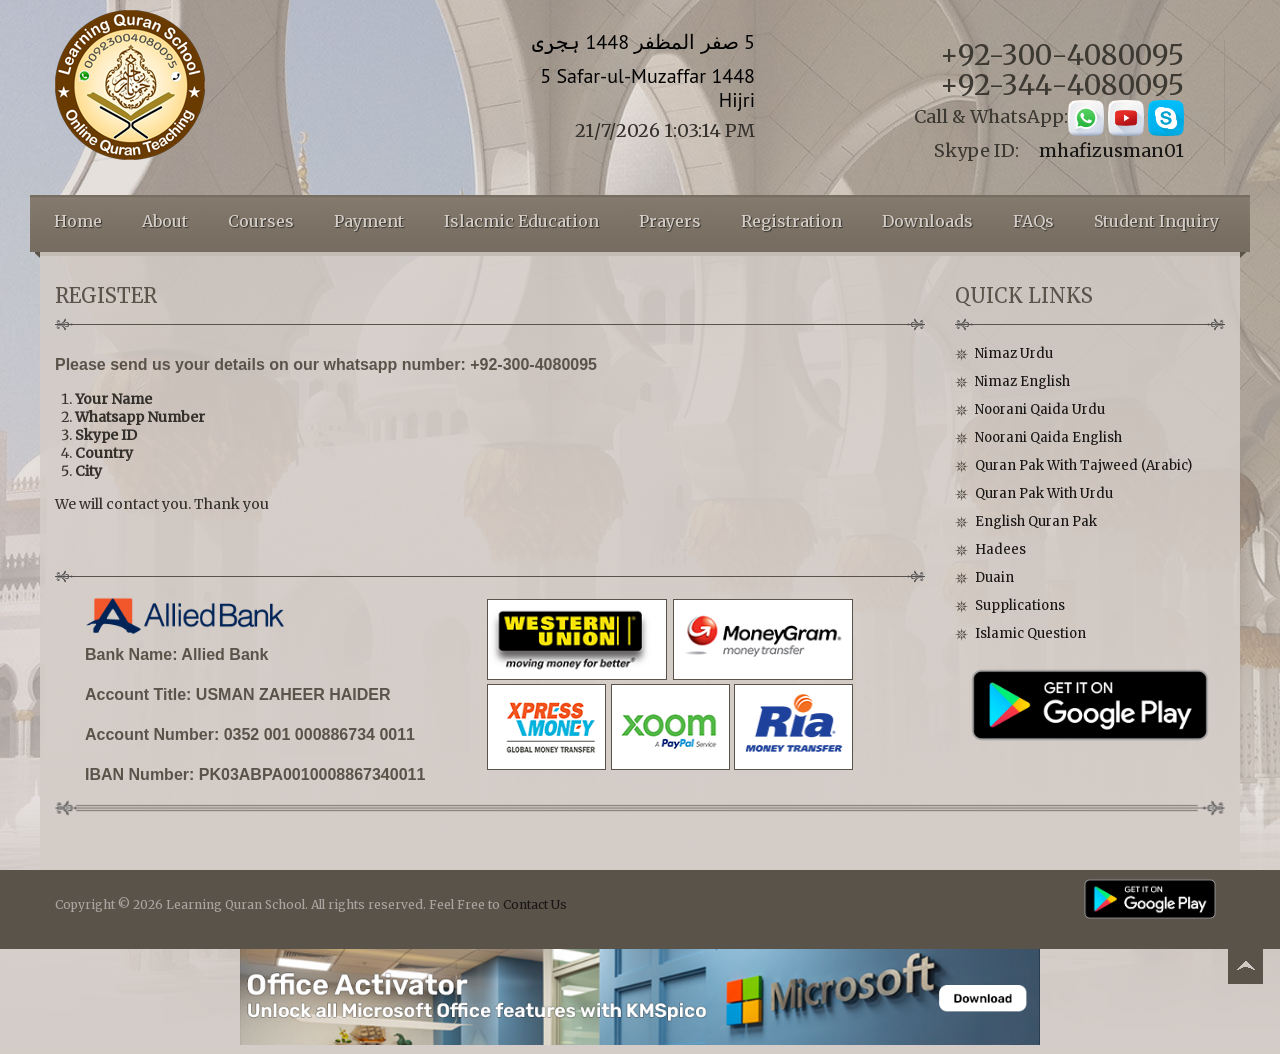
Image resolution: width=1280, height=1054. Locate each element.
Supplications (1020, 605)
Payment (369, 221)
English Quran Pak (1036, 521)
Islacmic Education (521, 221)
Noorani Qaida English (1048, 437)
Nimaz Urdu (1014, 353)
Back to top (1245, 969)
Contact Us (535, 904)
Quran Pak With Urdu (1044, 493)
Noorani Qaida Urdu (1040, 409)
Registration (791, 221)
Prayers (670, 221)
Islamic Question (1030, 633)
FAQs (1033, 221)
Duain (994, 577)
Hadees (1000, 549)
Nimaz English (1022, 381)
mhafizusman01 (1111, 150)
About (165, 221)
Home (78, 221)
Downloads (927, 221)
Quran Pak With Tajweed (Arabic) (1083, 465)
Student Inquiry (1156, 221)
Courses (261, 221)
